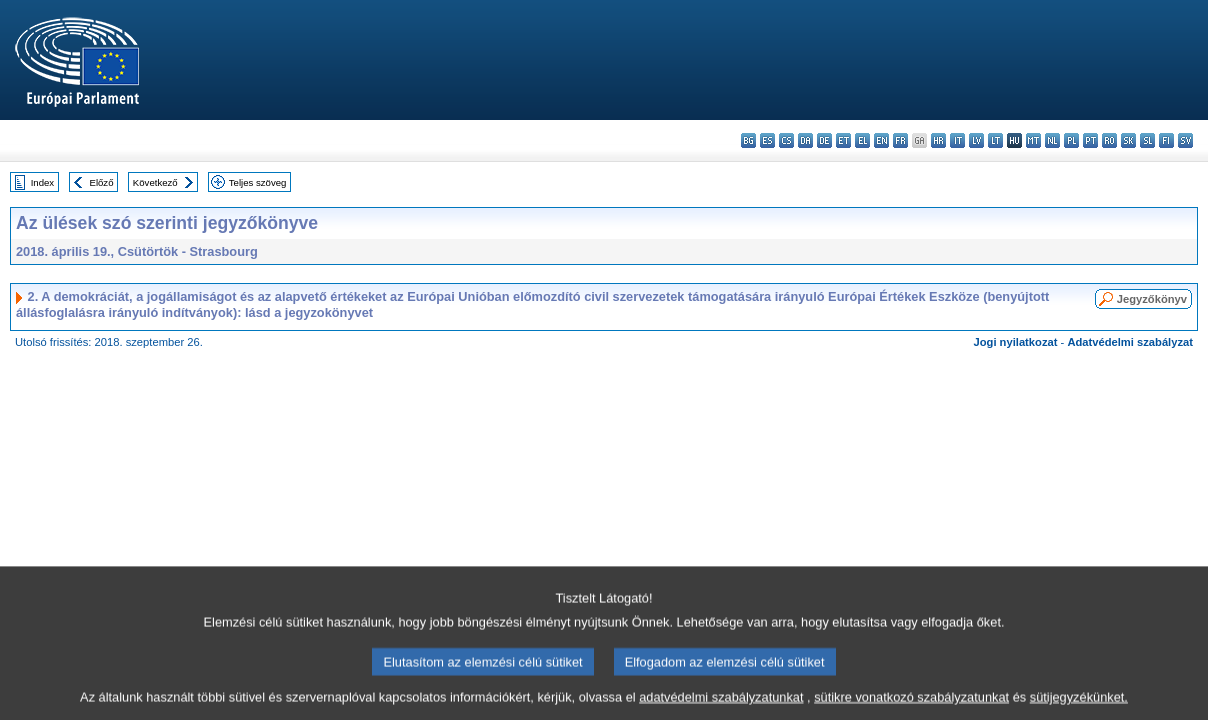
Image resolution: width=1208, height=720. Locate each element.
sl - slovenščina (1147, 140)
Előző (102, 182)
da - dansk (805, 140)
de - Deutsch (824, 140)
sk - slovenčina (1128, 140)
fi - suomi (1166, 140)
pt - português (1090, 140)
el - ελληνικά (862, 140)
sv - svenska (1185, 140)
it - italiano (957, 140)
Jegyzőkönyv (1152, 299)
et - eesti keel (843, 140)
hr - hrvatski (938, 140)
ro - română (1109, 140)
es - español (767, 140)
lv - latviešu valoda (976, 140)
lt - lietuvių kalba (995, 140)
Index (42, 182)
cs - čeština (786, 140)
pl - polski (1071, 140)
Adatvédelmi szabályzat (1130, 342)
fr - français (900, 140)
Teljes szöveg (258, 182)
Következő (155, 182)
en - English (881, 140)
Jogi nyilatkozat (1016, 342)
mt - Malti (1033, 140)
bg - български (748, 140)
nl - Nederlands (1052, 140)
